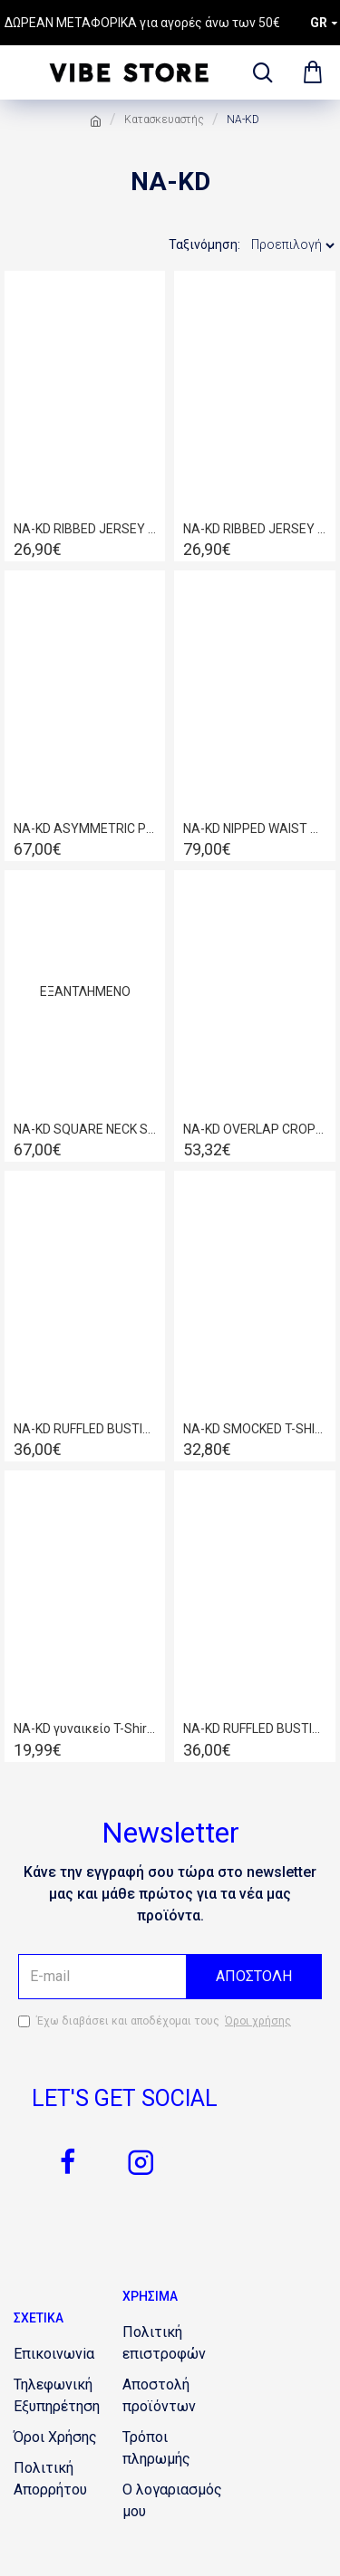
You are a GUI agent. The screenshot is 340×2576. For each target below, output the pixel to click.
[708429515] (140, 2162)
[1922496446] (176, 2396)
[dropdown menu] (258, 72)
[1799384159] (68, 2162)
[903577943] (176, 2343)
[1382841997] (55, 2437)
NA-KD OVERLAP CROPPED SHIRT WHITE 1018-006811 (254, 1129)
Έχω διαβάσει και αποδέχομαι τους (156, 2021)
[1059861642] (176, 2448)
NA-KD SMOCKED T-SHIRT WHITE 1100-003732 (254, 1429)
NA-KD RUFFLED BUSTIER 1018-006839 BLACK (85, 1429)
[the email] (170, 1976)
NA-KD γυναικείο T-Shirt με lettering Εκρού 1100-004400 (85, 1728)
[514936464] (54, 2354)
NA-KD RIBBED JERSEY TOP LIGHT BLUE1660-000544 (254, 529)
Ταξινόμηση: (204, 244)
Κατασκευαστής (164, 119)
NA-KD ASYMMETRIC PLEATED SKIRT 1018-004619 (85, 828)
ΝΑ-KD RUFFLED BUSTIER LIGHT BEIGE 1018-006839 (254, 1728)
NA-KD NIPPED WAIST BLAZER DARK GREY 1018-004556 (254, 828)
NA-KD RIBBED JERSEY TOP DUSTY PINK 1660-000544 (85, 529)
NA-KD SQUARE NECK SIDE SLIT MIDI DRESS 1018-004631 (85, 1129)
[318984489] (176, 2501)
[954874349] (68, 2396)
